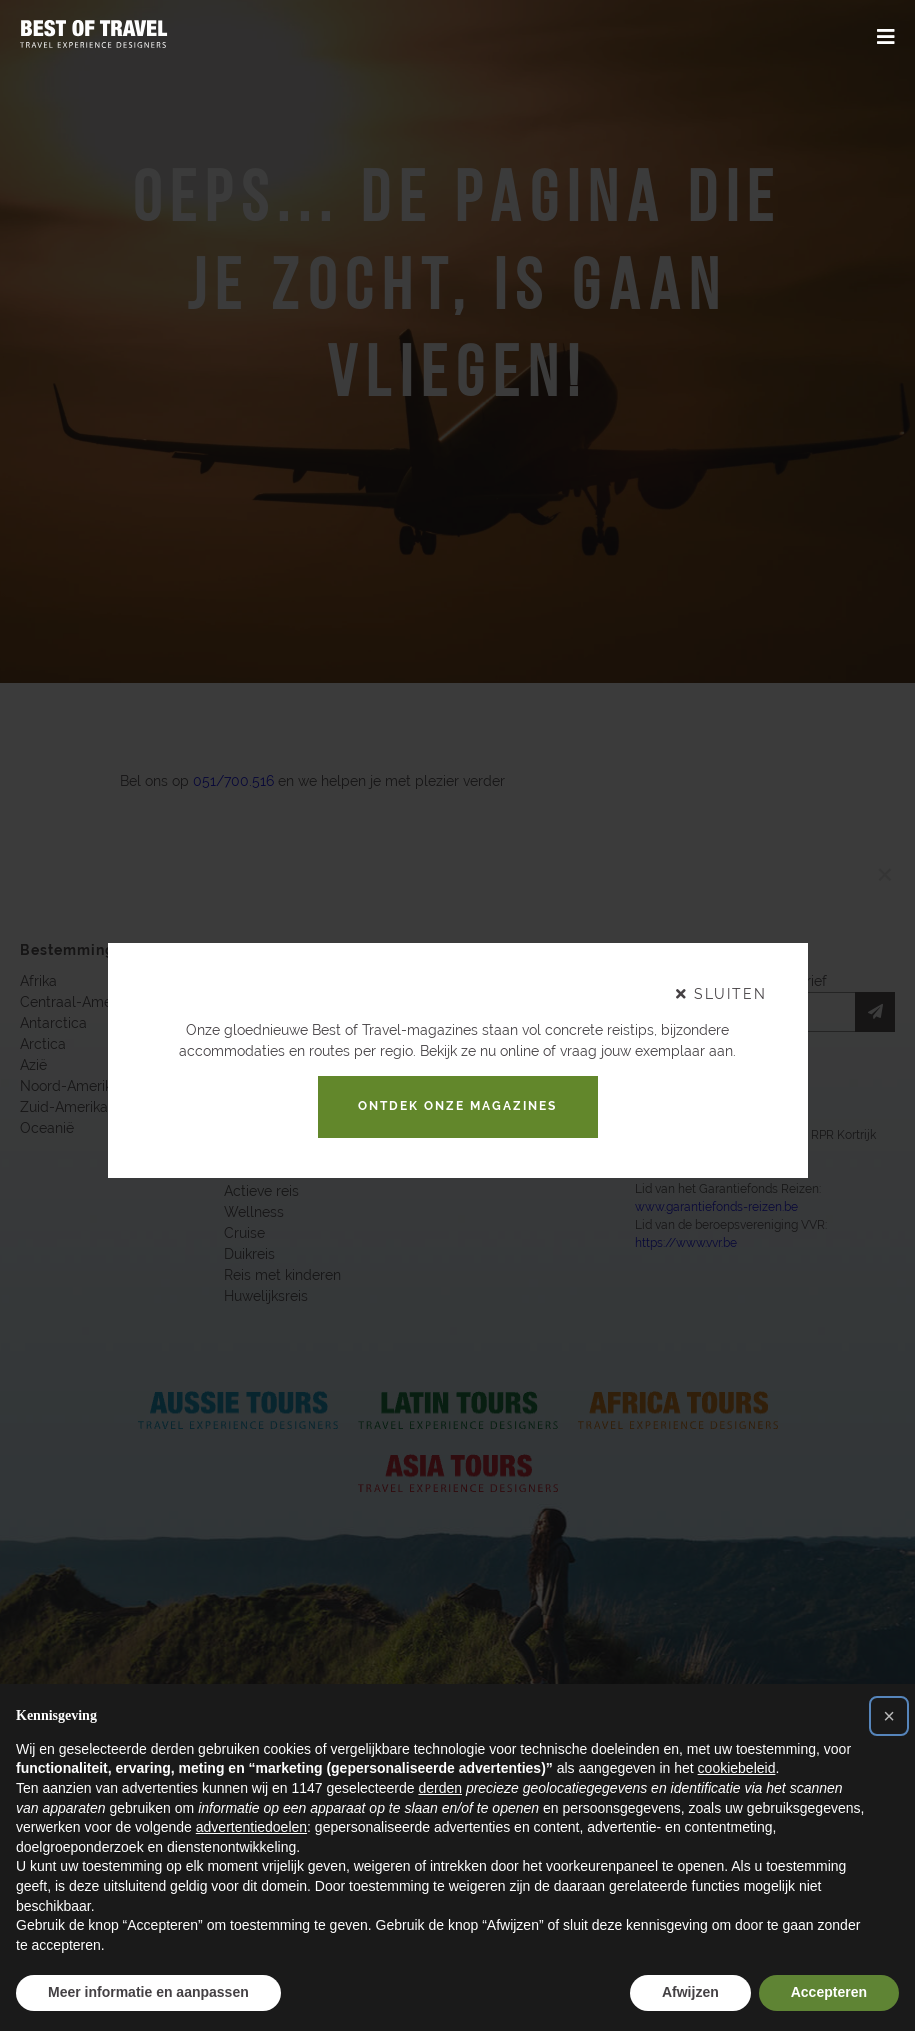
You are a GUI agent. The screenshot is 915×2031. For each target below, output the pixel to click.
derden (440, 1788)
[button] (889, 1716)
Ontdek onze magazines (457, 1106)
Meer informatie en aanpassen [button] (148, 1992)
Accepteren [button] (829, 1992)
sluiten (721, 994)
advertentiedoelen (251, 1827)
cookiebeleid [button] (737, 1768)
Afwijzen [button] (690, 1992)
